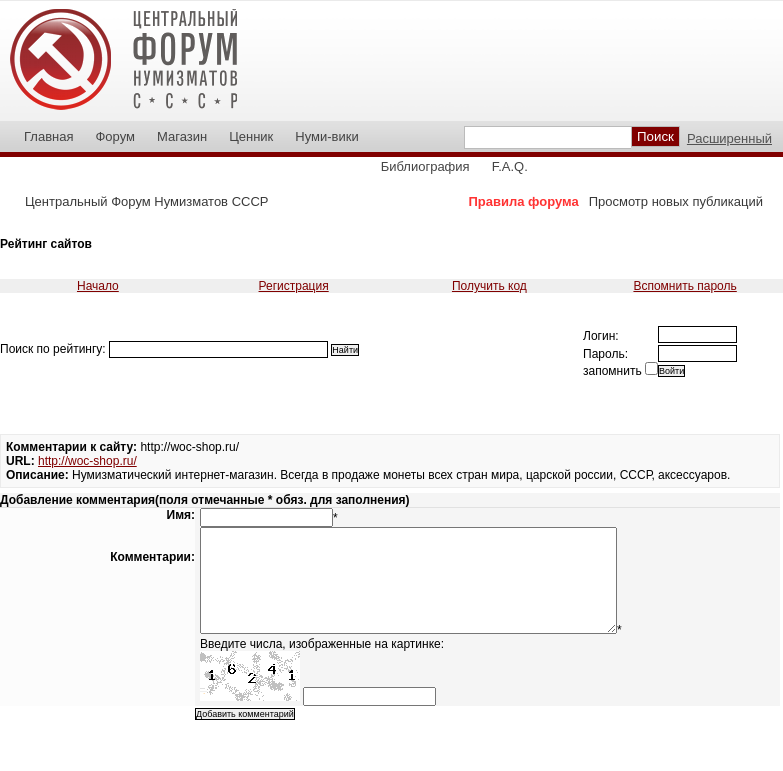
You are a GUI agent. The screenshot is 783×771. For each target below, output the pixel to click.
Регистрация (294, 286)
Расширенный (729, 138)
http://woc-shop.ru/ (87, 461)
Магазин (182, 136)
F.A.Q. (510, 166)
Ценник (251, 136)
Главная (48, 136)
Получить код (489, 286)
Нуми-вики (326, 136)
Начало (98, 286)
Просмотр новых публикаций (676, 201)
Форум (115, 136)
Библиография (425, 166)
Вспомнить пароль (684, 286)
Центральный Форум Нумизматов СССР (146, 201)
